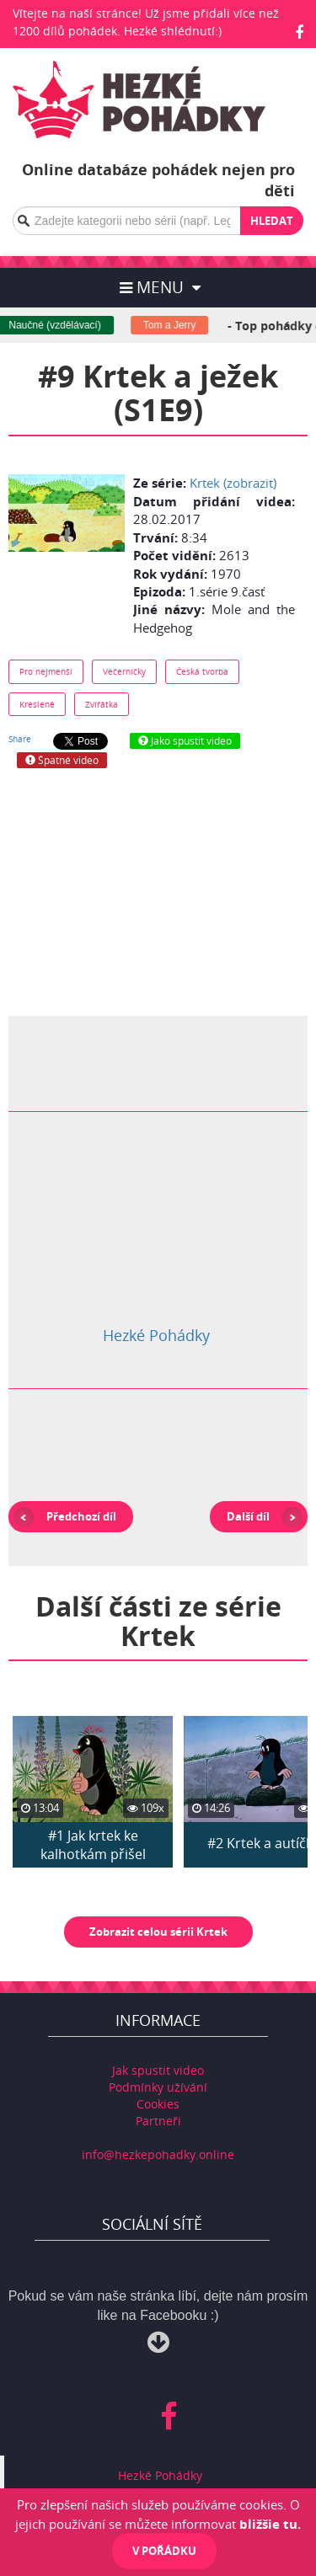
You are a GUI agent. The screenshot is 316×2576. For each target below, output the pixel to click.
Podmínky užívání (158, 2087)
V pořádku (164, 2550)
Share (19, 739)
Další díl (248, 1516)
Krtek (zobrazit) (233, 482)
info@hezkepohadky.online (158, 2154)
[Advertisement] (158, 890)
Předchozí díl (81, 1516)
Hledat (271, 220)
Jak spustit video (158, 2070)
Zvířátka (101, 704)
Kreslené (37, 704)
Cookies (158, 2104)
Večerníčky (124, 671)
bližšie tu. (270, 2523)
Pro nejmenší (45, 671)
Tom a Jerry (175, 325)
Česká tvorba (202, 671)
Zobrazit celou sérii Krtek (158, 1931)
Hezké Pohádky (156, 1335)
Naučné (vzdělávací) (61, 325)
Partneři (158, 2121)
